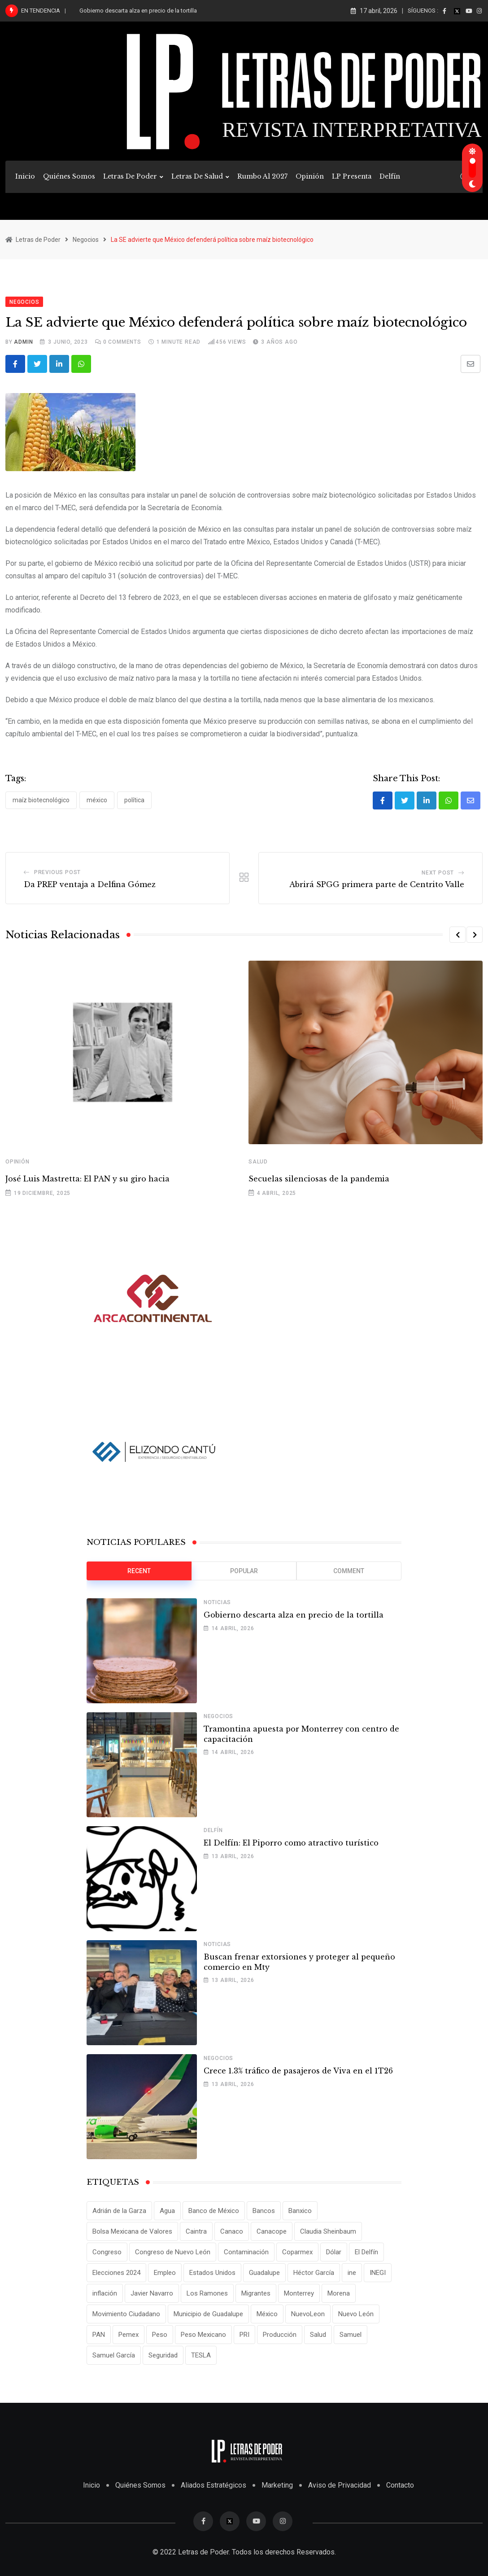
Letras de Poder (130, 176)
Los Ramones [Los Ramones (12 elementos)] (207, 2293)
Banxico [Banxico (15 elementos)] (300, 2211)
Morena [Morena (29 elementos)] (338, 2293)
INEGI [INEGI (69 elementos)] (378, 2273)
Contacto (400, 2485)
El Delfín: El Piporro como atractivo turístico (291, 1842)
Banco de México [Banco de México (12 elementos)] (213, 2211)
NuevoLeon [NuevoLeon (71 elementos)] (308, 2314)
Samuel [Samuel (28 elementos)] (351, 2335)
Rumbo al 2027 (262, 176)
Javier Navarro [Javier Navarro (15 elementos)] (152, 2293)
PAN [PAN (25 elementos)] (98, 2335)
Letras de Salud (197, 176)
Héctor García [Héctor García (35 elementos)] (313, 2273)
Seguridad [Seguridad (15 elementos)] (163, 2355)
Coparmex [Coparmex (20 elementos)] (297, 2252)
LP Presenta (351, 176)
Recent (139, 1570)
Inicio (25, 176)
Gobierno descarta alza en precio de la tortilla (138, 10)
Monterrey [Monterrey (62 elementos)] (299, 2293)
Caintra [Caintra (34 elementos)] (196, 2231)
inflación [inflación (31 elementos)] (104, 2293)
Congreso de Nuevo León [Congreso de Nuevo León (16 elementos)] (172, 2252)
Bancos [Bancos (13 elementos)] (264, 2211)
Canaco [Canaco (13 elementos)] (231, 2231)
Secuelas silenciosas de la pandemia (320, 1179)
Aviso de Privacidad (339, 2485)
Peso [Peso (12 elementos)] (159, 2335)
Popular (244, 1570)
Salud (258, 1162)
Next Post (438, 873)
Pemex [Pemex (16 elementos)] (128, 2335)
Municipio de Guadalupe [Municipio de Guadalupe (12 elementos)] (208, 2314)
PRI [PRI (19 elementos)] (244, 2335)
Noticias (217, 1602)
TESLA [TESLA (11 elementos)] (201, 2355)
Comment (348, 1570)
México (97, 800)
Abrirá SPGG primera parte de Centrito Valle (376, 884)
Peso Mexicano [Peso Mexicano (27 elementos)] (203, 2335)
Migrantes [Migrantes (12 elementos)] (255, 2293)
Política (134, 800)
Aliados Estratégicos (213, 2485)
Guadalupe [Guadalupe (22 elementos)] (264, 2273)
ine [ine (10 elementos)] (352, 2273)
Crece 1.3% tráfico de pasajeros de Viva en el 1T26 (298, 2070)
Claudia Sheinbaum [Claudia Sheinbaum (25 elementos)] (328, 2231)
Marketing (277, 2485)
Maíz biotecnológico (41, 800)
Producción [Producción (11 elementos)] (279, 2335)
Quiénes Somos (69, 176)
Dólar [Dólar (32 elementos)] (333, 2252)
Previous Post (57, 872)
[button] (457, 935)
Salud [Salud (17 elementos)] (318, 2335)
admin (23, 342)
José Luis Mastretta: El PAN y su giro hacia (87, 1179)
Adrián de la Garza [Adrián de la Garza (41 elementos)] (119, 2211)
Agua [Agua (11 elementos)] (167, 2211)
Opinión (310, 176)
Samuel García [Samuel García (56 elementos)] (113, 2355)
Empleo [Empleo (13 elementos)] (165, 2273)
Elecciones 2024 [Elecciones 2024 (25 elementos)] (116, 2273)
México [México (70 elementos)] (267, 2314)
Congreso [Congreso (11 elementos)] (107, 2252)
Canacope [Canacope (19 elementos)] (272, 2231)
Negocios (218, 1716)
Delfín (389, 176)
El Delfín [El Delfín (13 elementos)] (366, 2252)
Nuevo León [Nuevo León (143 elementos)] (356, 2314)
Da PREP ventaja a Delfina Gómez (90, 884)
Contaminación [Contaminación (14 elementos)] (246, 2252)
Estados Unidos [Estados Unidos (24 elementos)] (212, 2273)
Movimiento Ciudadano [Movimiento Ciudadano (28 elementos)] (126, 2314)
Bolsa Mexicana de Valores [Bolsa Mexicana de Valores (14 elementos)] (132, 2231)
